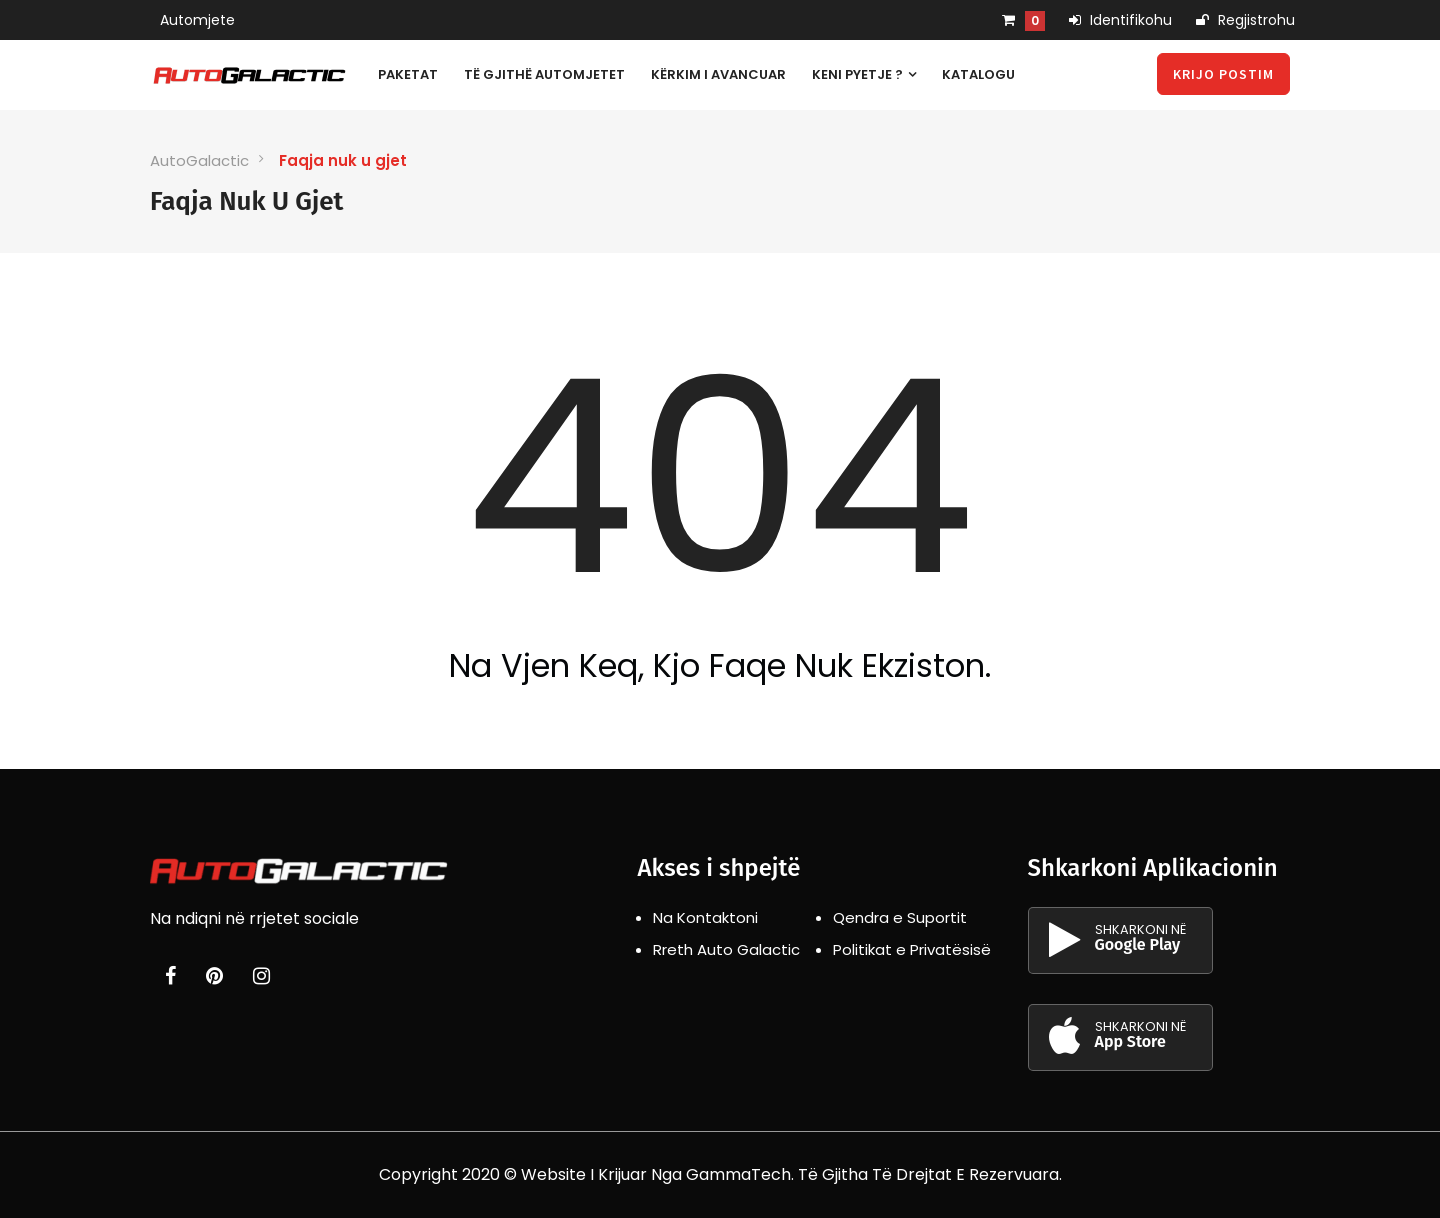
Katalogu (978, 74)
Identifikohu (1120, 20)
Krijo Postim (1223, 74)
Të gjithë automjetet (544, 74)
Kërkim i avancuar (718, 74)
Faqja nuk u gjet (343, 160)
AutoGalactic (199, 160)
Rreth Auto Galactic (726, 949)
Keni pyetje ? (864, 74)
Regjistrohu (1245, 20)
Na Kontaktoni (705, 917)
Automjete (197, 20)
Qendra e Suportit (900, 917)
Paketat (408, 74)
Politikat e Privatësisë (912, 949)
